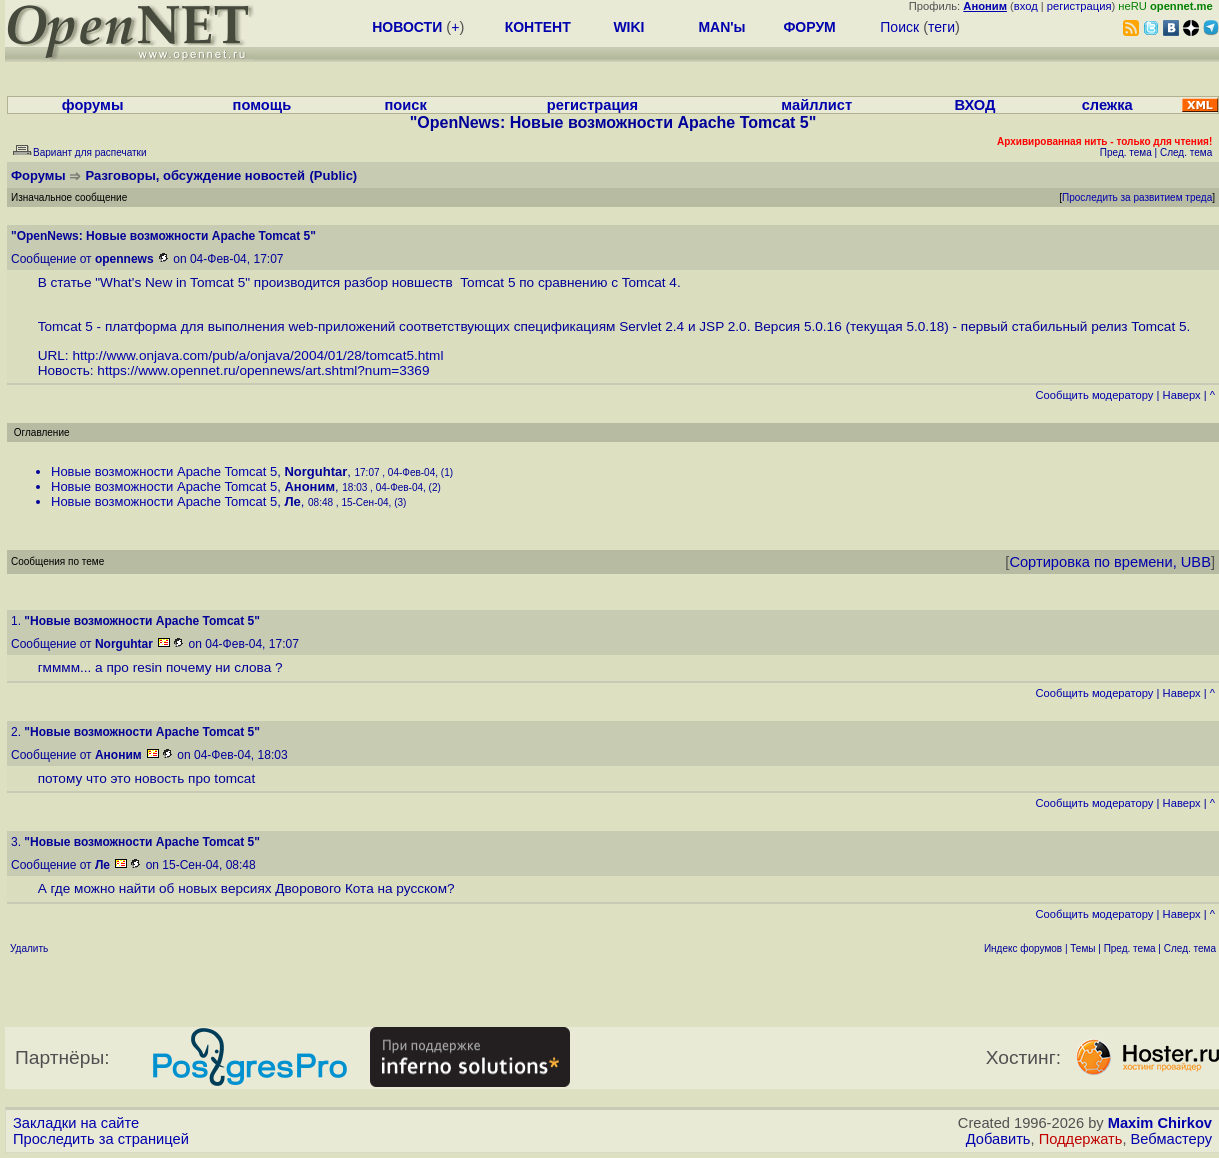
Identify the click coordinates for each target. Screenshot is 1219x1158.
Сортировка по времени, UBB (1110, 562)
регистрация (1079, 6)
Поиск (899, 27)
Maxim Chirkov (1160, 1123)
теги (941, 27)
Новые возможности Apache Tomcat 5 (164, 471)
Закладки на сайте (76, 1123)
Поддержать (1081, 1139)
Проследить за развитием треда (1137, 197)
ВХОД (974, 105)
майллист (816, 105)
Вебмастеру (1171, 1139)
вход (1026, 6)
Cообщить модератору (1094, 395)
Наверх (1182, 395)
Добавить (998, 1139)
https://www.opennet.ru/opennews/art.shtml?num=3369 (263, 370)
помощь (262, 105)
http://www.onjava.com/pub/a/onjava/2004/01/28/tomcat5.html (257, 355)
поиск (406, 105)
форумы (93, 105)
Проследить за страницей (101, 1139)
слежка (1107, 105)
